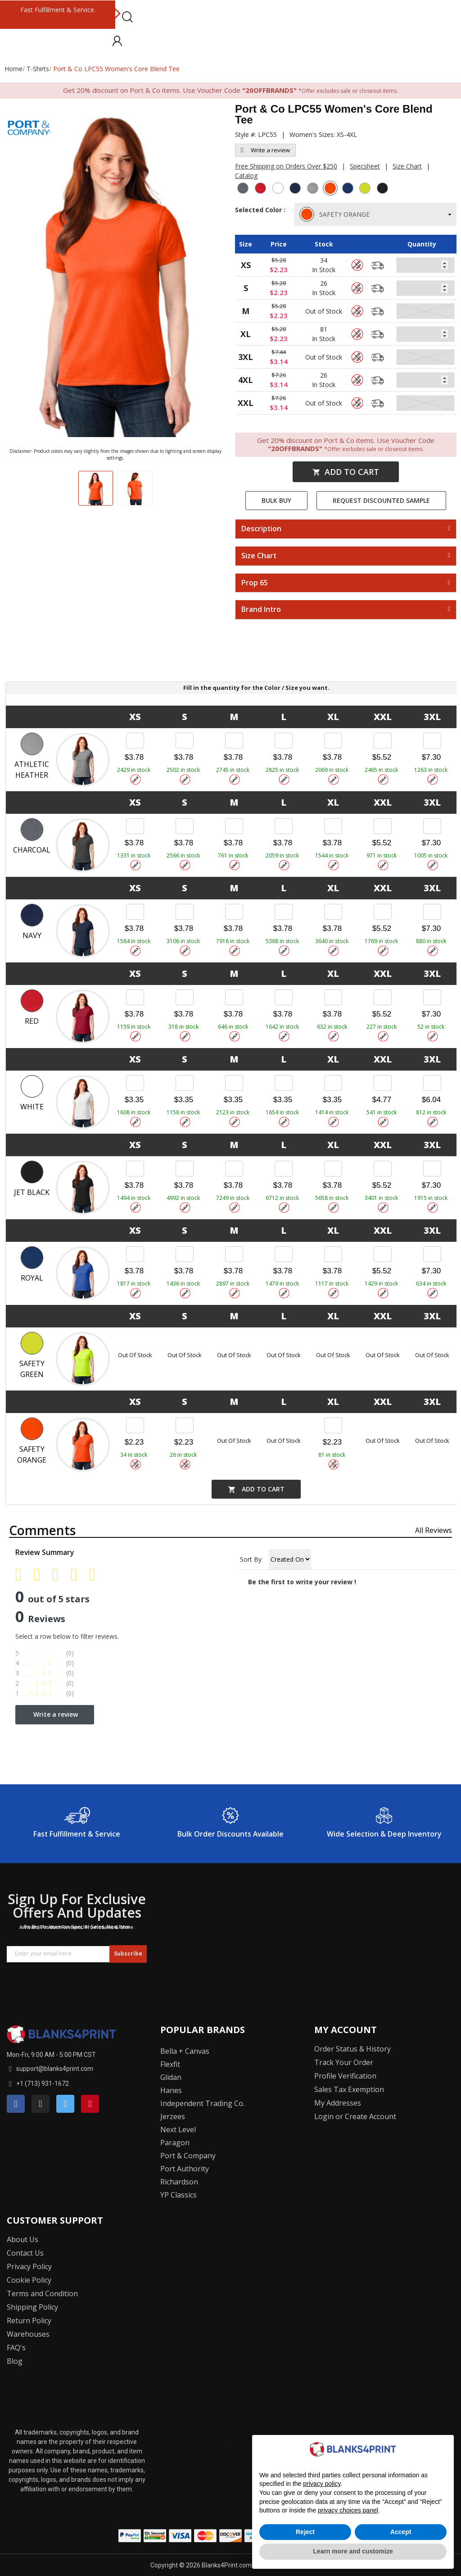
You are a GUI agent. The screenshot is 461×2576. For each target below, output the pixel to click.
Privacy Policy (29, 2266)
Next (117, 14)
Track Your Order (343, 2062)
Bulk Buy (276, 500)
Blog (15, 2361)
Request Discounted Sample (381, 500)
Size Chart (407, 166)
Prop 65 (254, 583)
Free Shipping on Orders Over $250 (286, 166)
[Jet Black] (383, 189)
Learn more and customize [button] (353, 2551)
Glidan (170, 2077)
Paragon (175, 2142)
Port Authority (184, 2169)
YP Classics (178, 2195)
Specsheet (365, 166)
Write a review (265, 150)
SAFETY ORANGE (335, 214)
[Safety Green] (366, 189)
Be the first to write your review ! (302, 1582)
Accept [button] (400, 2531)
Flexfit (170, 2064)
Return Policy (29, 2320)
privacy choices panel (348, 2510)
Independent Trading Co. (202, 2103)
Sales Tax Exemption (349, 2089)
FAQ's (16, 2348)
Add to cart (345, 471)
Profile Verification (345, 2076)
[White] (279, 189)
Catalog (246, 175)
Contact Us (25, 2253)
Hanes (171, 2090)
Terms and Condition (42, 2293)
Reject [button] (305, 2531)
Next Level (178, 2129)
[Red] (261, 189)
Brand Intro (261, 609)
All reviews (433, 1530)
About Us (22, 2239)
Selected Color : (260, 214)
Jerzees (172, 2116)
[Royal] (349, 189)
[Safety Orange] (331, 189)
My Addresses (337, 2103)
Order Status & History (352, 2049)
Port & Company (188, 2156)
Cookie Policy (29, 2280)
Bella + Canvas (184, 2051)
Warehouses (28, 2334)
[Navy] (296, 189)
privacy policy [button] (321, 2483)
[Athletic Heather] (314, 189)
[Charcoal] (244, 189)
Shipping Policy (32, 2307)
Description (261, 529)
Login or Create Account (355, 2116)
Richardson (179, 2182)
